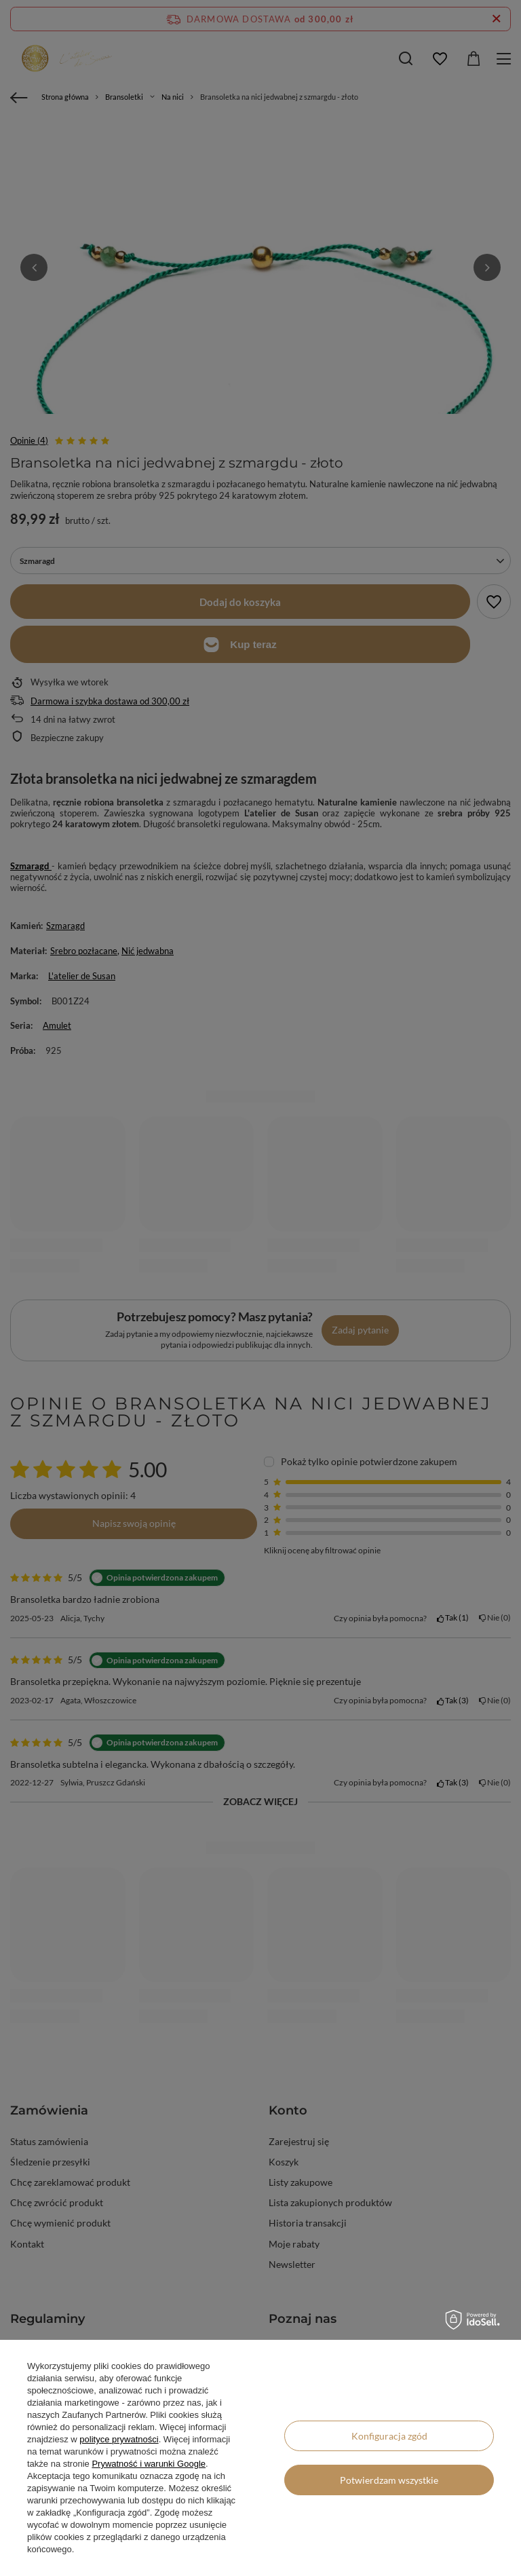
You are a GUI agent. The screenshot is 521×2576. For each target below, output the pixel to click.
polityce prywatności (118, 2439)
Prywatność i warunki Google (149, 2464)
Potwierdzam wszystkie (389, 2480)
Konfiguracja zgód (389, 2436)
